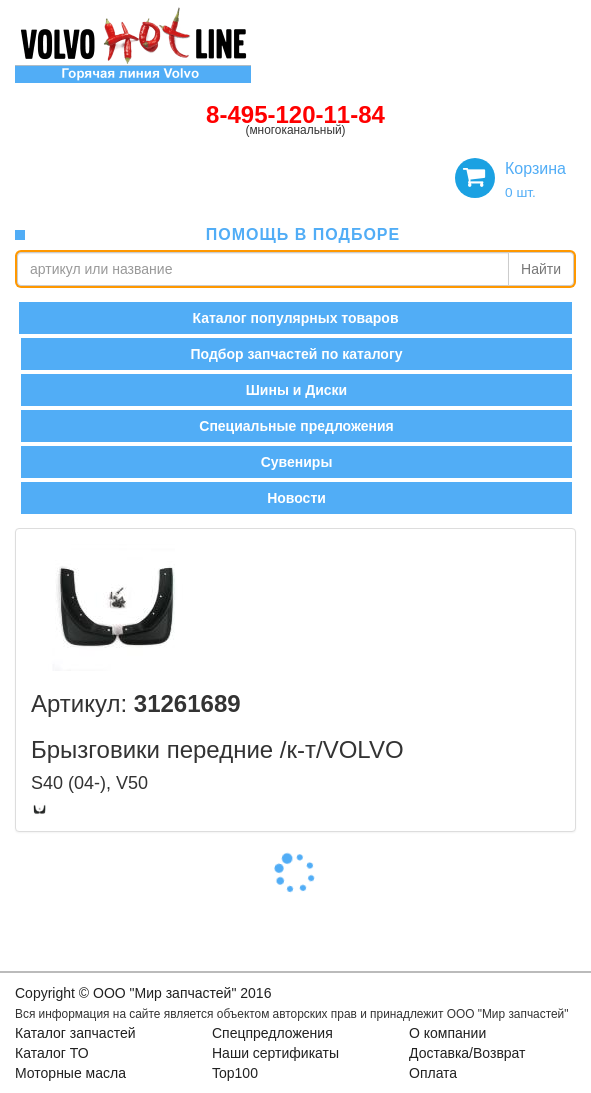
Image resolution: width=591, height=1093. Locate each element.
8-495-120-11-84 (295, 114)
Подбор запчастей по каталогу (296, 354)
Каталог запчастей (75, 1033)
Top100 (235, 1073)
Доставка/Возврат (467, 1053)
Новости (296, 498)
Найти (541, 269)
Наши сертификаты (275, 1053)
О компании (447, 1033)
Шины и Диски (296, 390)
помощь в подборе (303, 234)
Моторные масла (70, 1073)
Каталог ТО (52, 1053)
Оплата (433, 1073)
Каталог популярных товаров (295, 318)
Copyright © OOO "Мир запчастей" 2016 (143, 993)
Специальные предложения (296, 426)
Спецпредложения (272, 1033)
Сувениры (297, 462)
